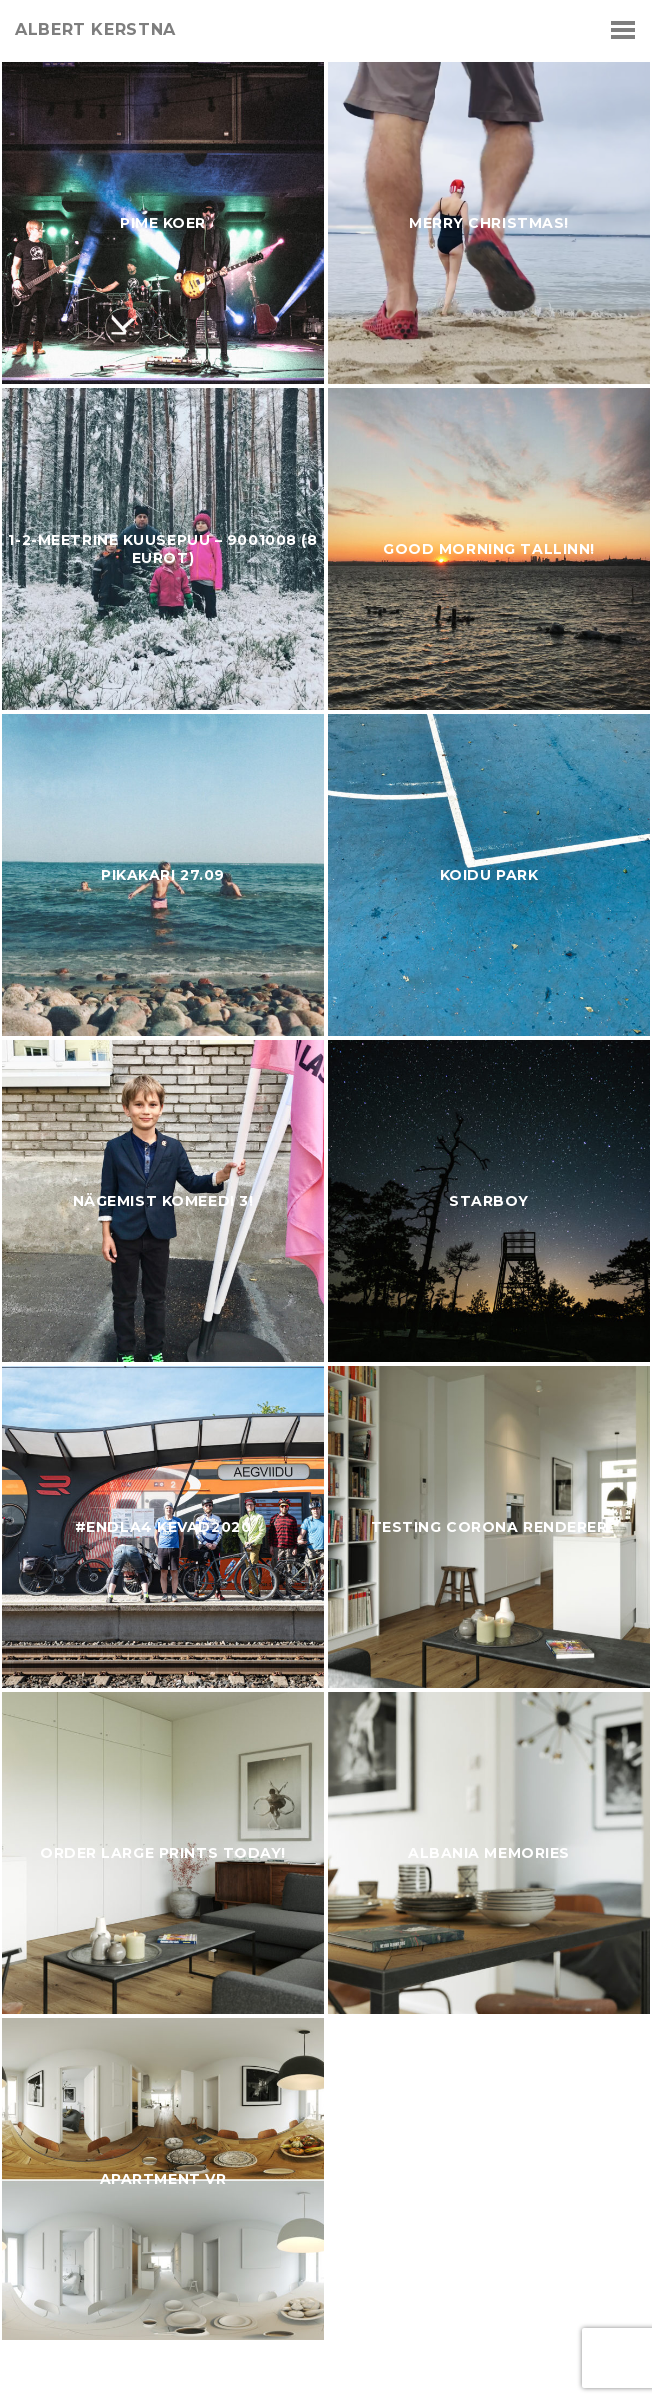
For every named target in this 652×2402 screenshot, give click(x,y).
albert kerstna (95, 30)
